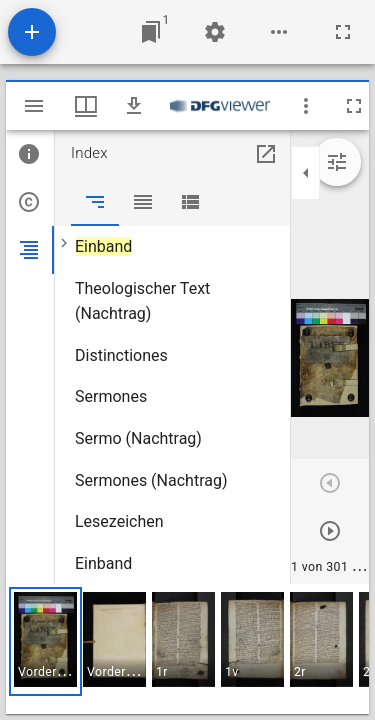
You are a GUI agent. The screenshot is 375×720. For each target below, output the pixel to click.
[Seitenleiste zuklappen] (306, 173)
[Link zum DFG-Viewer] (220, 106)
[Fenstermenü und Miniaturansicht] (86, 106)
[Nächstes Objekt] (330, 531)
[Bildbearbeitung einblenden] (337, 162)
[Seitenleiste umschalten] (34, 106)
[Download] (134, 106)
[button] (45, 641)
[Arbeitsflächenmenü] (215, 32)
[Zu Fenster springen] (151, 32)
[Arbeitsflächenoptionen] (279, 32)
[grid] (187, 649)
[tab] (30, 154)
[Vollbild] (343, 32)
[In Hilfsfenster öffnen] (266, 154)
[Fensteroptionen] (306, 106)
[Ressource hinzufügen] (32, 32)
